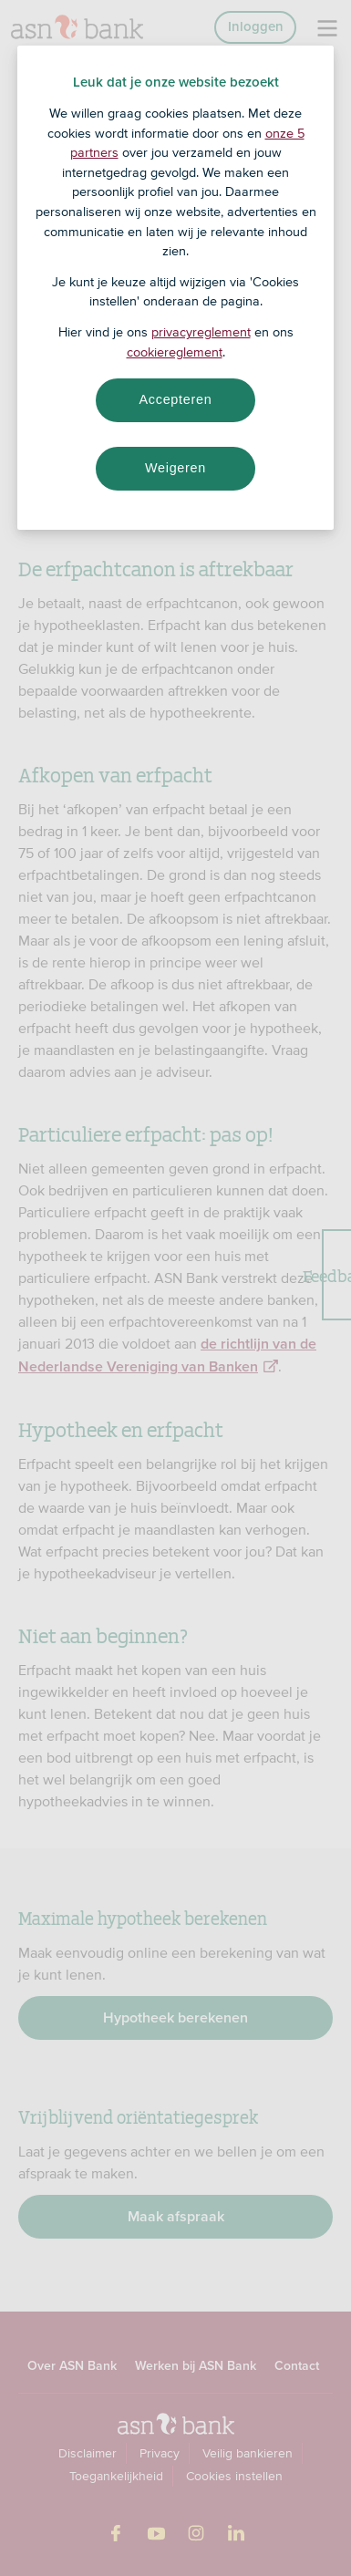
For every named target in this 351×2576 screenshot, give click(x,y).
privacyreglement (201, 332)
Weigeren (175, 467)
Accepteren (175, 399)
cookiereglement (174, 352)
